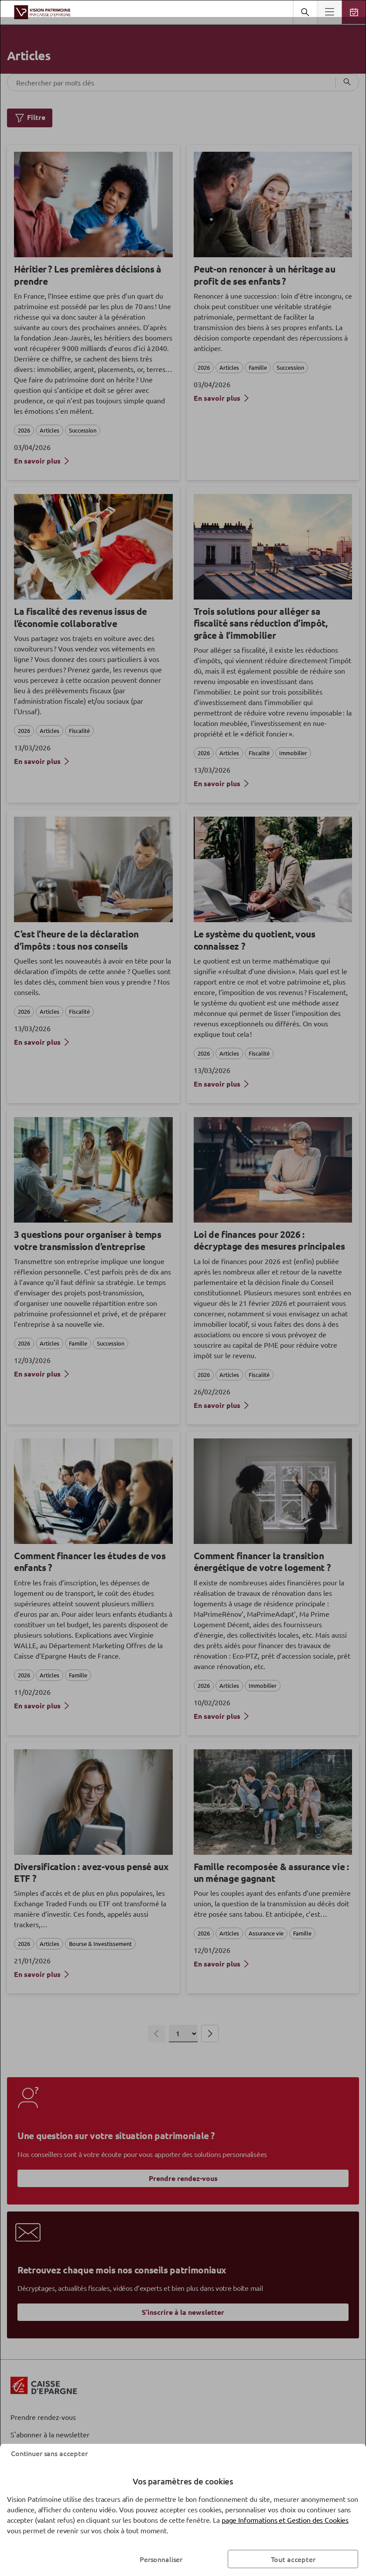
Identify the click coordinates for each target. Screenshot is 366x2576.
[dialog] (183, 1288)
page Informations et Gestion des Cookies (285, 2519)
